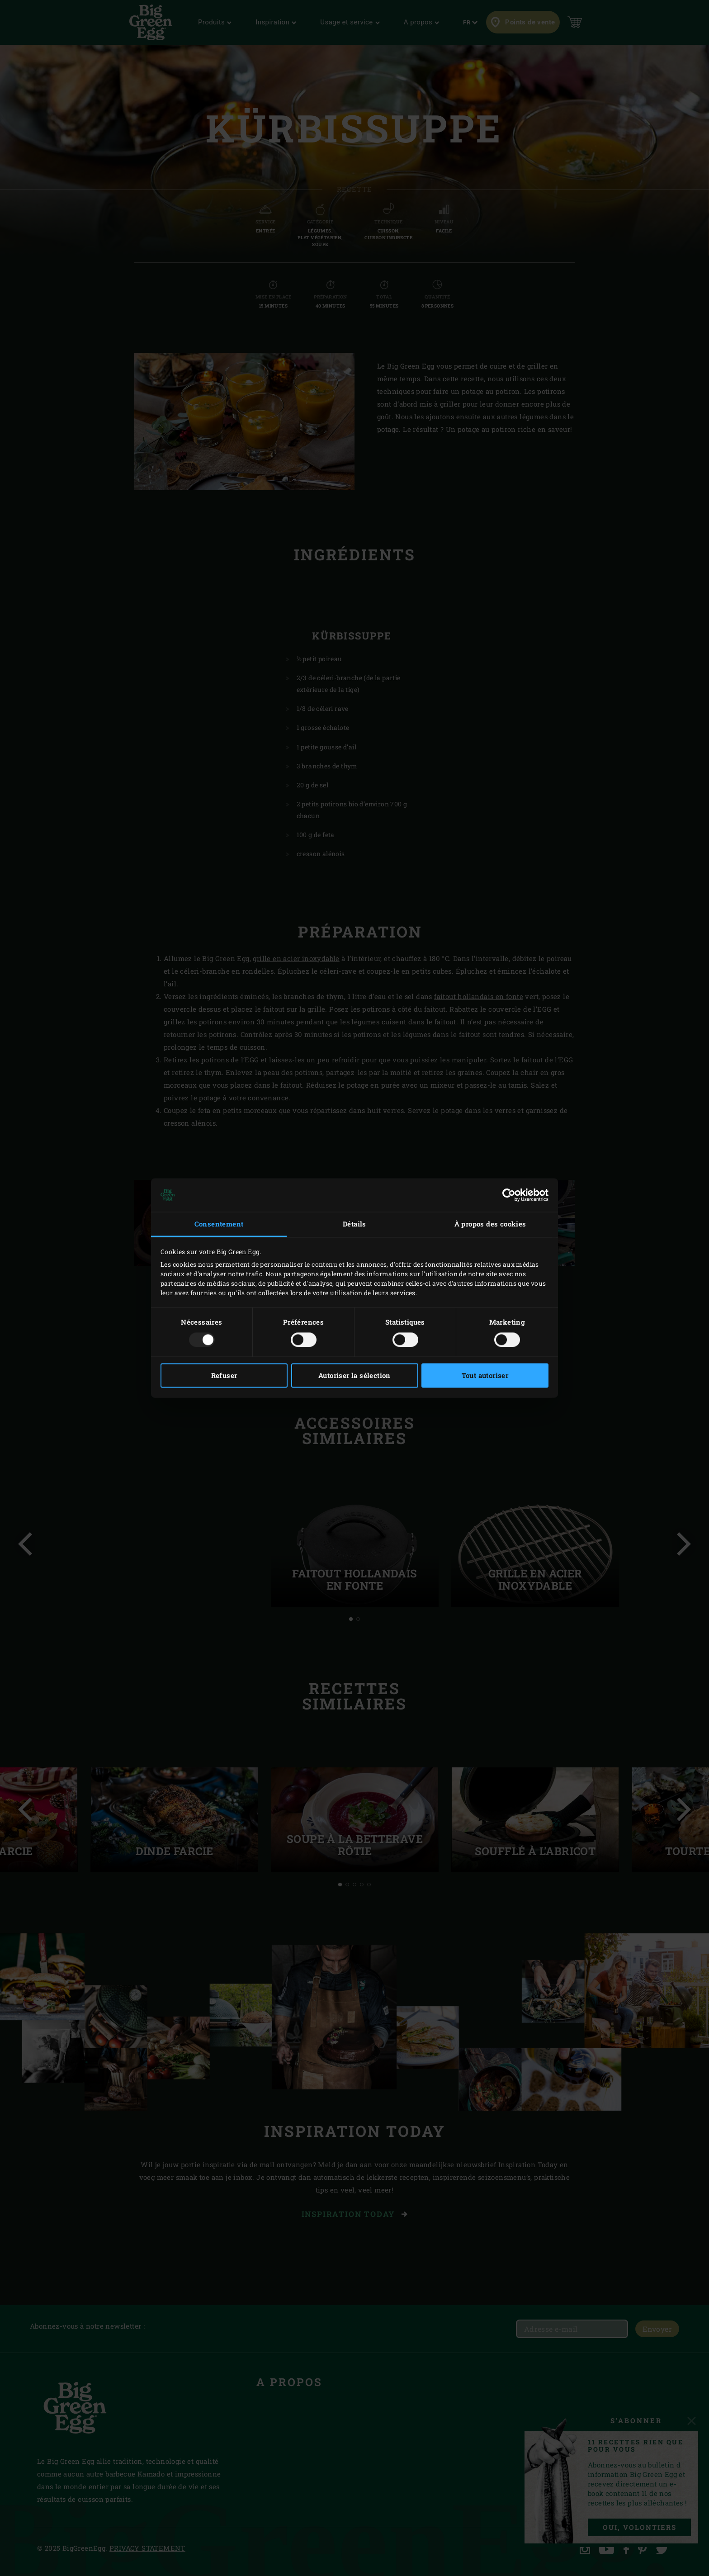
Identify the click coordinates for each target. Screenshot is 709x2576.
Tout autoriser (485, 1375)
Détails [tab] (354, 1223)
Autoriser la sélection (354, 1375)
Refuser (224, 1375)
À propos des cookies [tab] (490, 1223)
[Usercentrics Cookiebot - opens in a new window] (508, 1195)
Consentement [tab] (219, 1223)
